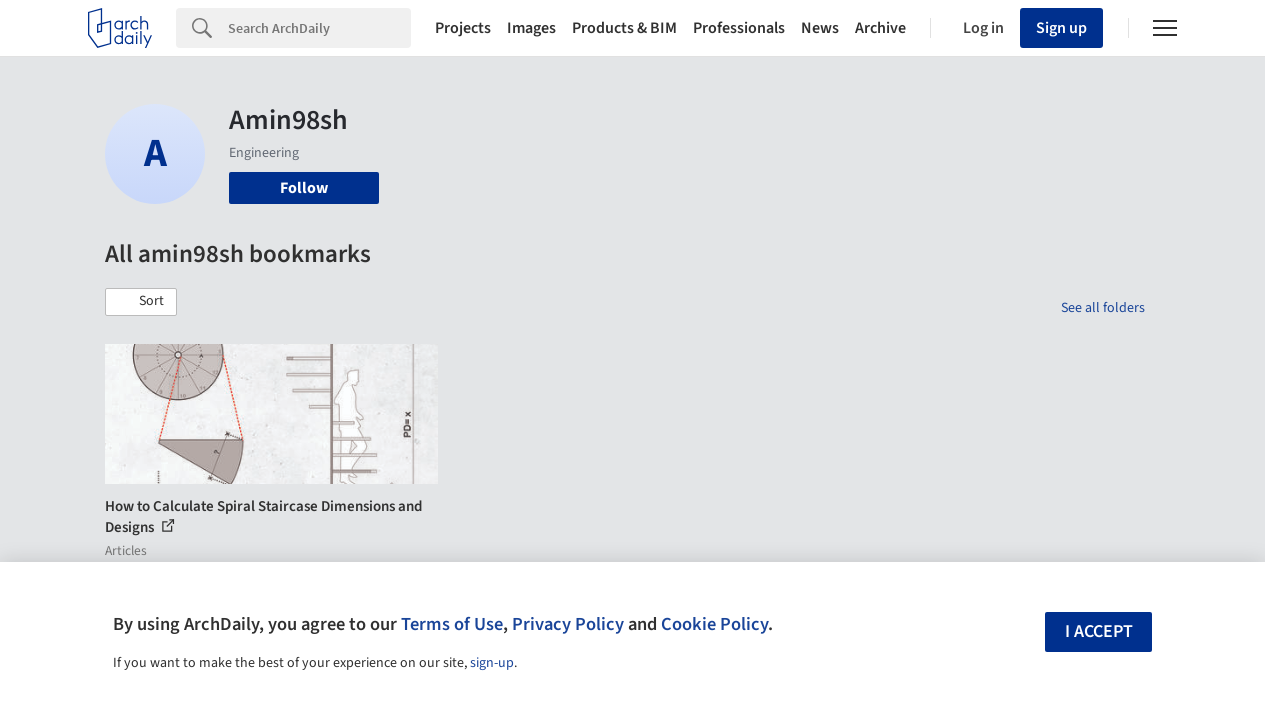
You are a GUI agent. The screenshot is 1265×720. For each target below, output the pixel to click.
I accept (1099, 631)
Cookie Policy (714, 624)
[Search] (319, 28)
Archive (880, 28)
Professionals (739, 28)
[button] (141, 302)
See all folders (1103, 308)
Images (531, 28)
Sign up (1061, 28)
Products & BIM (624, 28)
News (820, 28)
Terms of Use (452, 624)
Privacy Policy (568, 624)
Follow (304, 188)
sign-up (492, 663)
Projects (463, 28)
